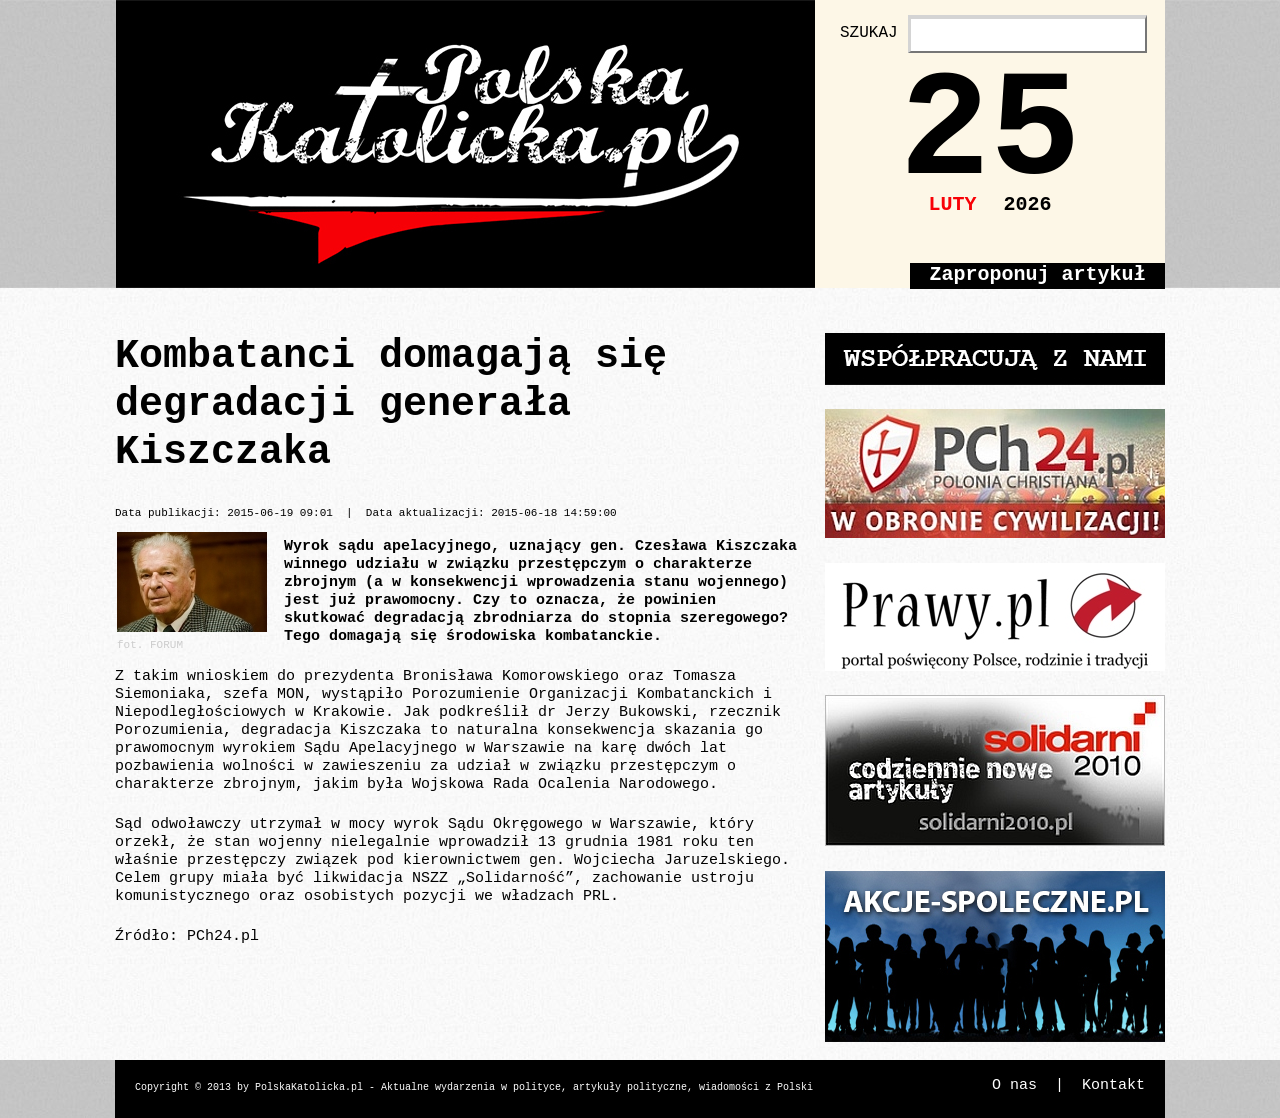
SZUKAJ (869, 33)
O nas (1014, 1085)
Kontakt (1113, 1085)
